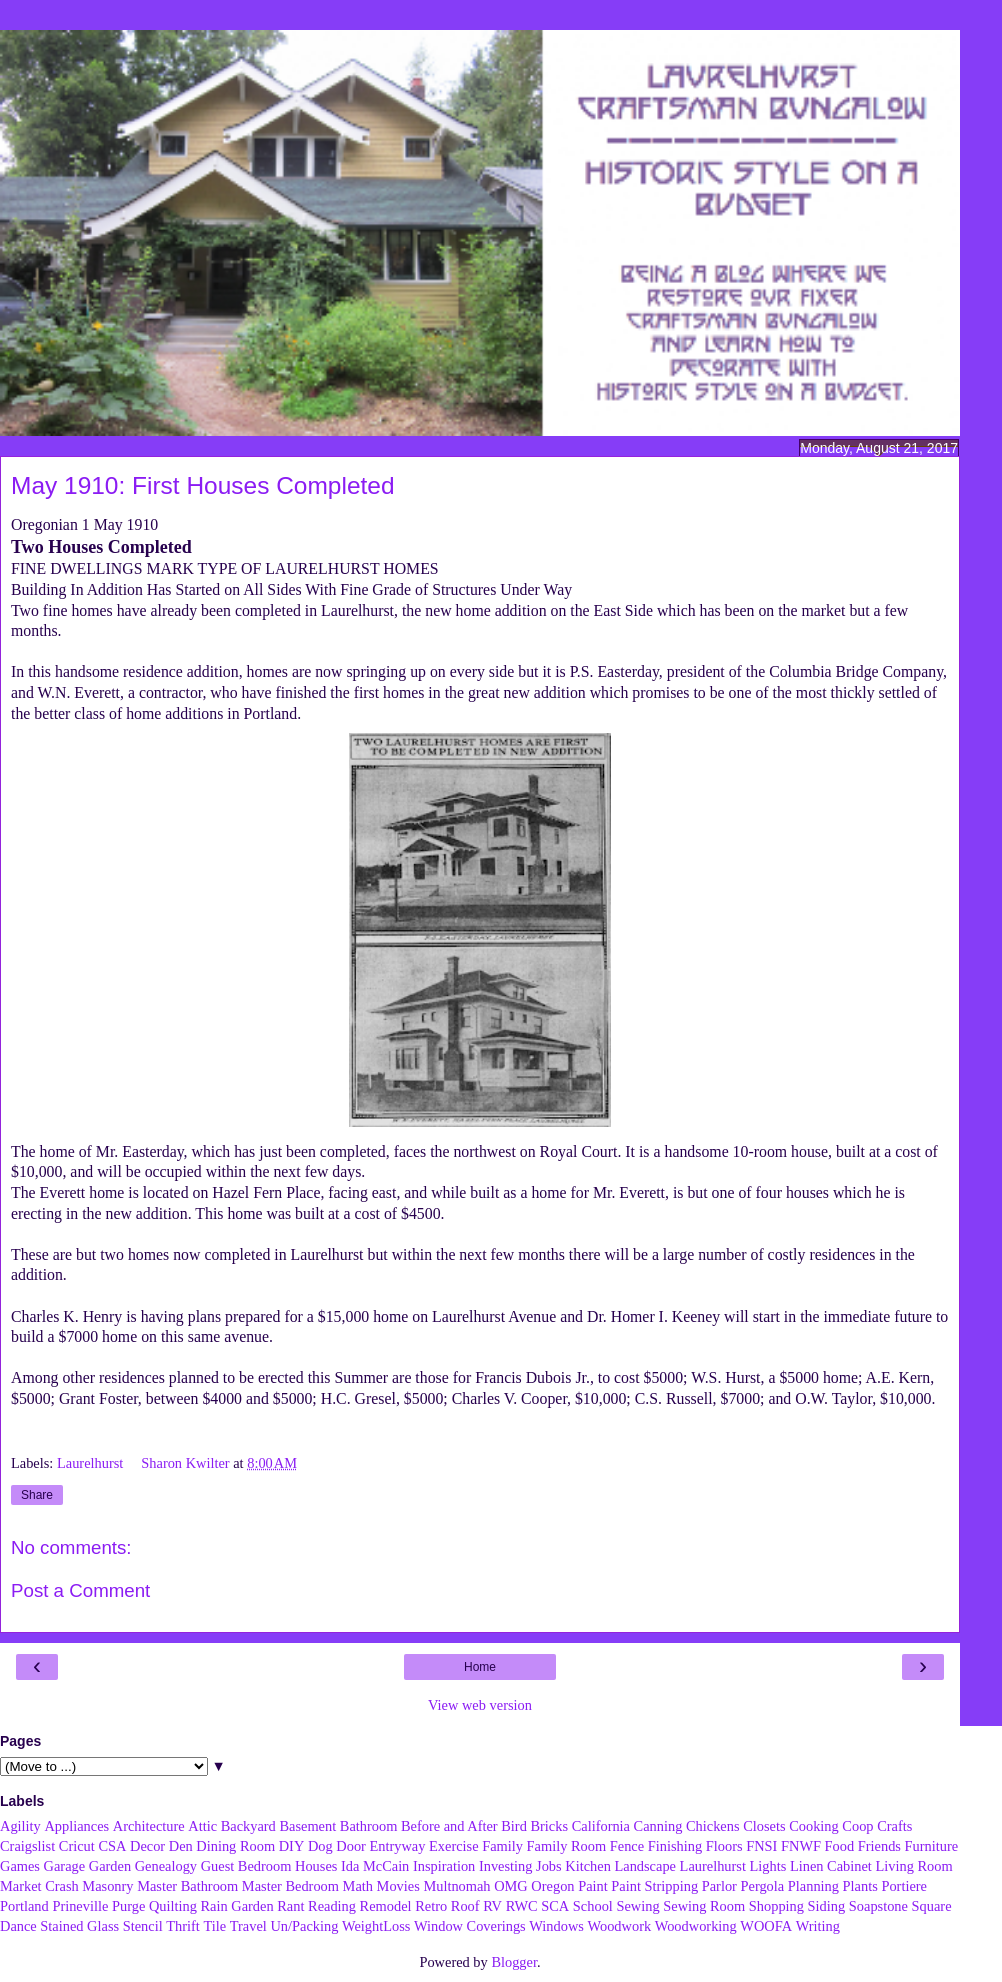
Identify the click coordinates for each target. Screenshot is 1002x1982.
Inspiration (444, 1866)
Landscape (645, 1866)
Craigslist (27, 1846)
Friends (879, 1846)
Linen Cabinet (831, 1866)
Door (351, 1846)
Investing (506, 1866)
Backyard (248, 1826)
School (593, 1906)
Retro (431, 1906)
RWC (522, 1906)
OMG (511, 1886)
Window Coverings (470, 1926)
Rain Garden (236, 1906)
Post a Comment (80, 1590)
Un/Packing (304, 1926)
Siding (827, 1906)
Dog (320, 1846)
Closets (764, 1826)
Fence (627, 1846)
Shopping (776, 1906)
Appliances (76, 1826)
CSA (112, 1846)
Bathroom (369, 1826)
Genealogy (166, 1866)
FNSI (761, 1846)
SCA (555, 1906)
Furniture (932, 1846)
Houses (316, 1866)
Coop (857, 1826)
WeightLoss (376, 1926)
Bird (514, 1826)
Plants (860, 1886)
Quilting (173, 1906)
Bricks (549, 1826)
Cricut (77, 1846)
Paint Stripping (654, 1886)
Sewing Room (704, 1906)
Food (840, 1846)
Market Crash (39, 1886)
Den (181, 1846)
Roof (465, 1906)
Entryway (398, 1846)
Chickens (713, 1826)
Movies (398, 1886)
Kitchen (588, 1866)
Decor (147, 1846)
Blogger (514, 1962)
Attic (202, 1826)
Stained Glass (79, 1926)
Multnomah (456, 1886)
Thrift (183, 1926)
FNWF (801, 1846)
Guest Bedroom (246, 1866)
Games (20, 1866)
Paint (593, 1886)
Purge (128, 1906)
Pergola (763, 1886)
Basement (307, 1826)
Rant (290, 1906)
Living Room (913, 1866)
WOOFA (766, 1926)
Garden (110, 1866)
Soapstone (878, 1906)
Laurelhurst (92, 1463)
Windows (556, 1926)
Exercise (454, 1846)
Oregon (552, 1886)
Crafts (894, 1826)
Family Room (567, 1846)
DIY (292, 1846)
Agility (20, 1826)
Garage (65, 1866)
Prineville (80, 1906)
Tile (214, 1926)
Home (480, 1667)
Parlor (719, 1886)
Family (502, 1846)
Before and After (449, 1826)
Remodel (386, 1906)
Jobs (549, 1866)
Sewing (637, 1906)
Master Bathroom (187, 1886)
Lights (768, 1866)
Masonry (107, 1886)
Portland (24, 1906)
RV (492, 1906)
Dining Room (235, 1846)
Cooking (814, 1826)
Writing (818, 1926)
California (601, 1826)
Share (37, 1495)
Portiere (904, 1886)
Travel (248, 1926)
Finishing (675, 1846)
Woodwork (620, 1926)
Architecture (149, 1826)
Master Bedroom (290, 1886)
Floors (724, 1846)
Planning (813, 1886)
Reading (332, 1906)
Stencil (143, 1926)
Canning (658, 1826)
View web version (480, 1705)
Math (358, 1886)
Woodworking (696, 1926)
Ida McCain (375, 1866)
